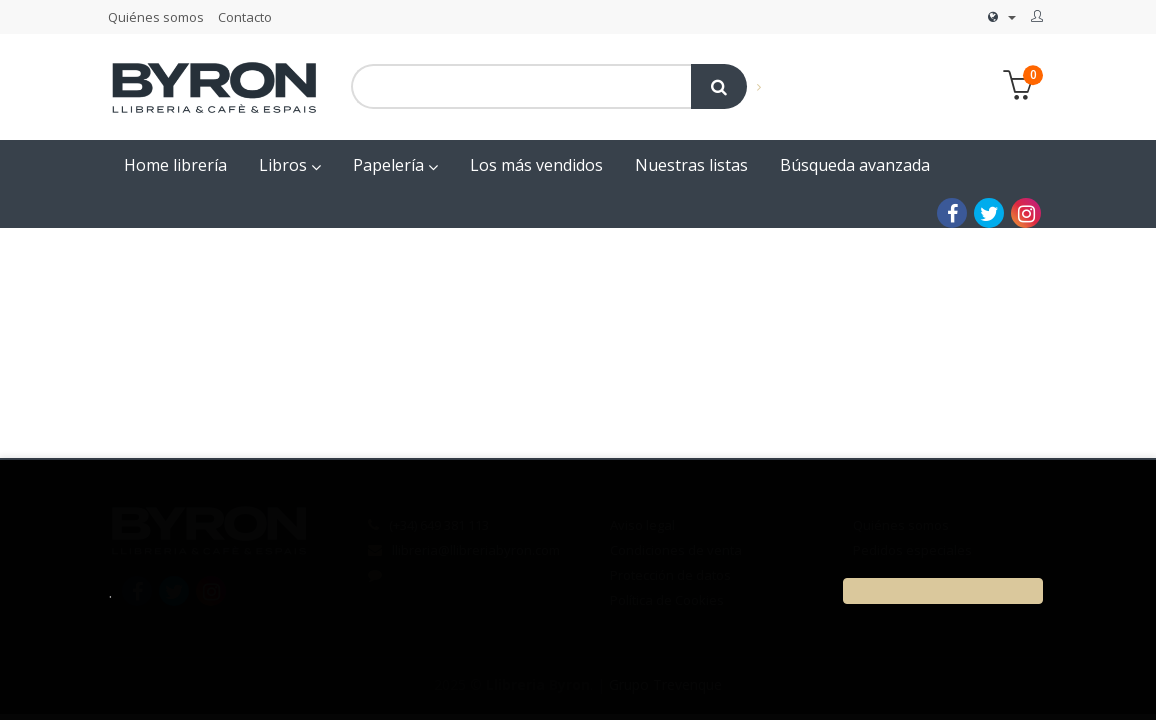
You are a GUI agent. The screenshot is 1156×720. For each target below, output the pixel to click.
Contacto (245, 17)
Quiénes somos (156, 17)
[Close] (943, 591)
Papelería (395, 165)
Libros (290, 165)
